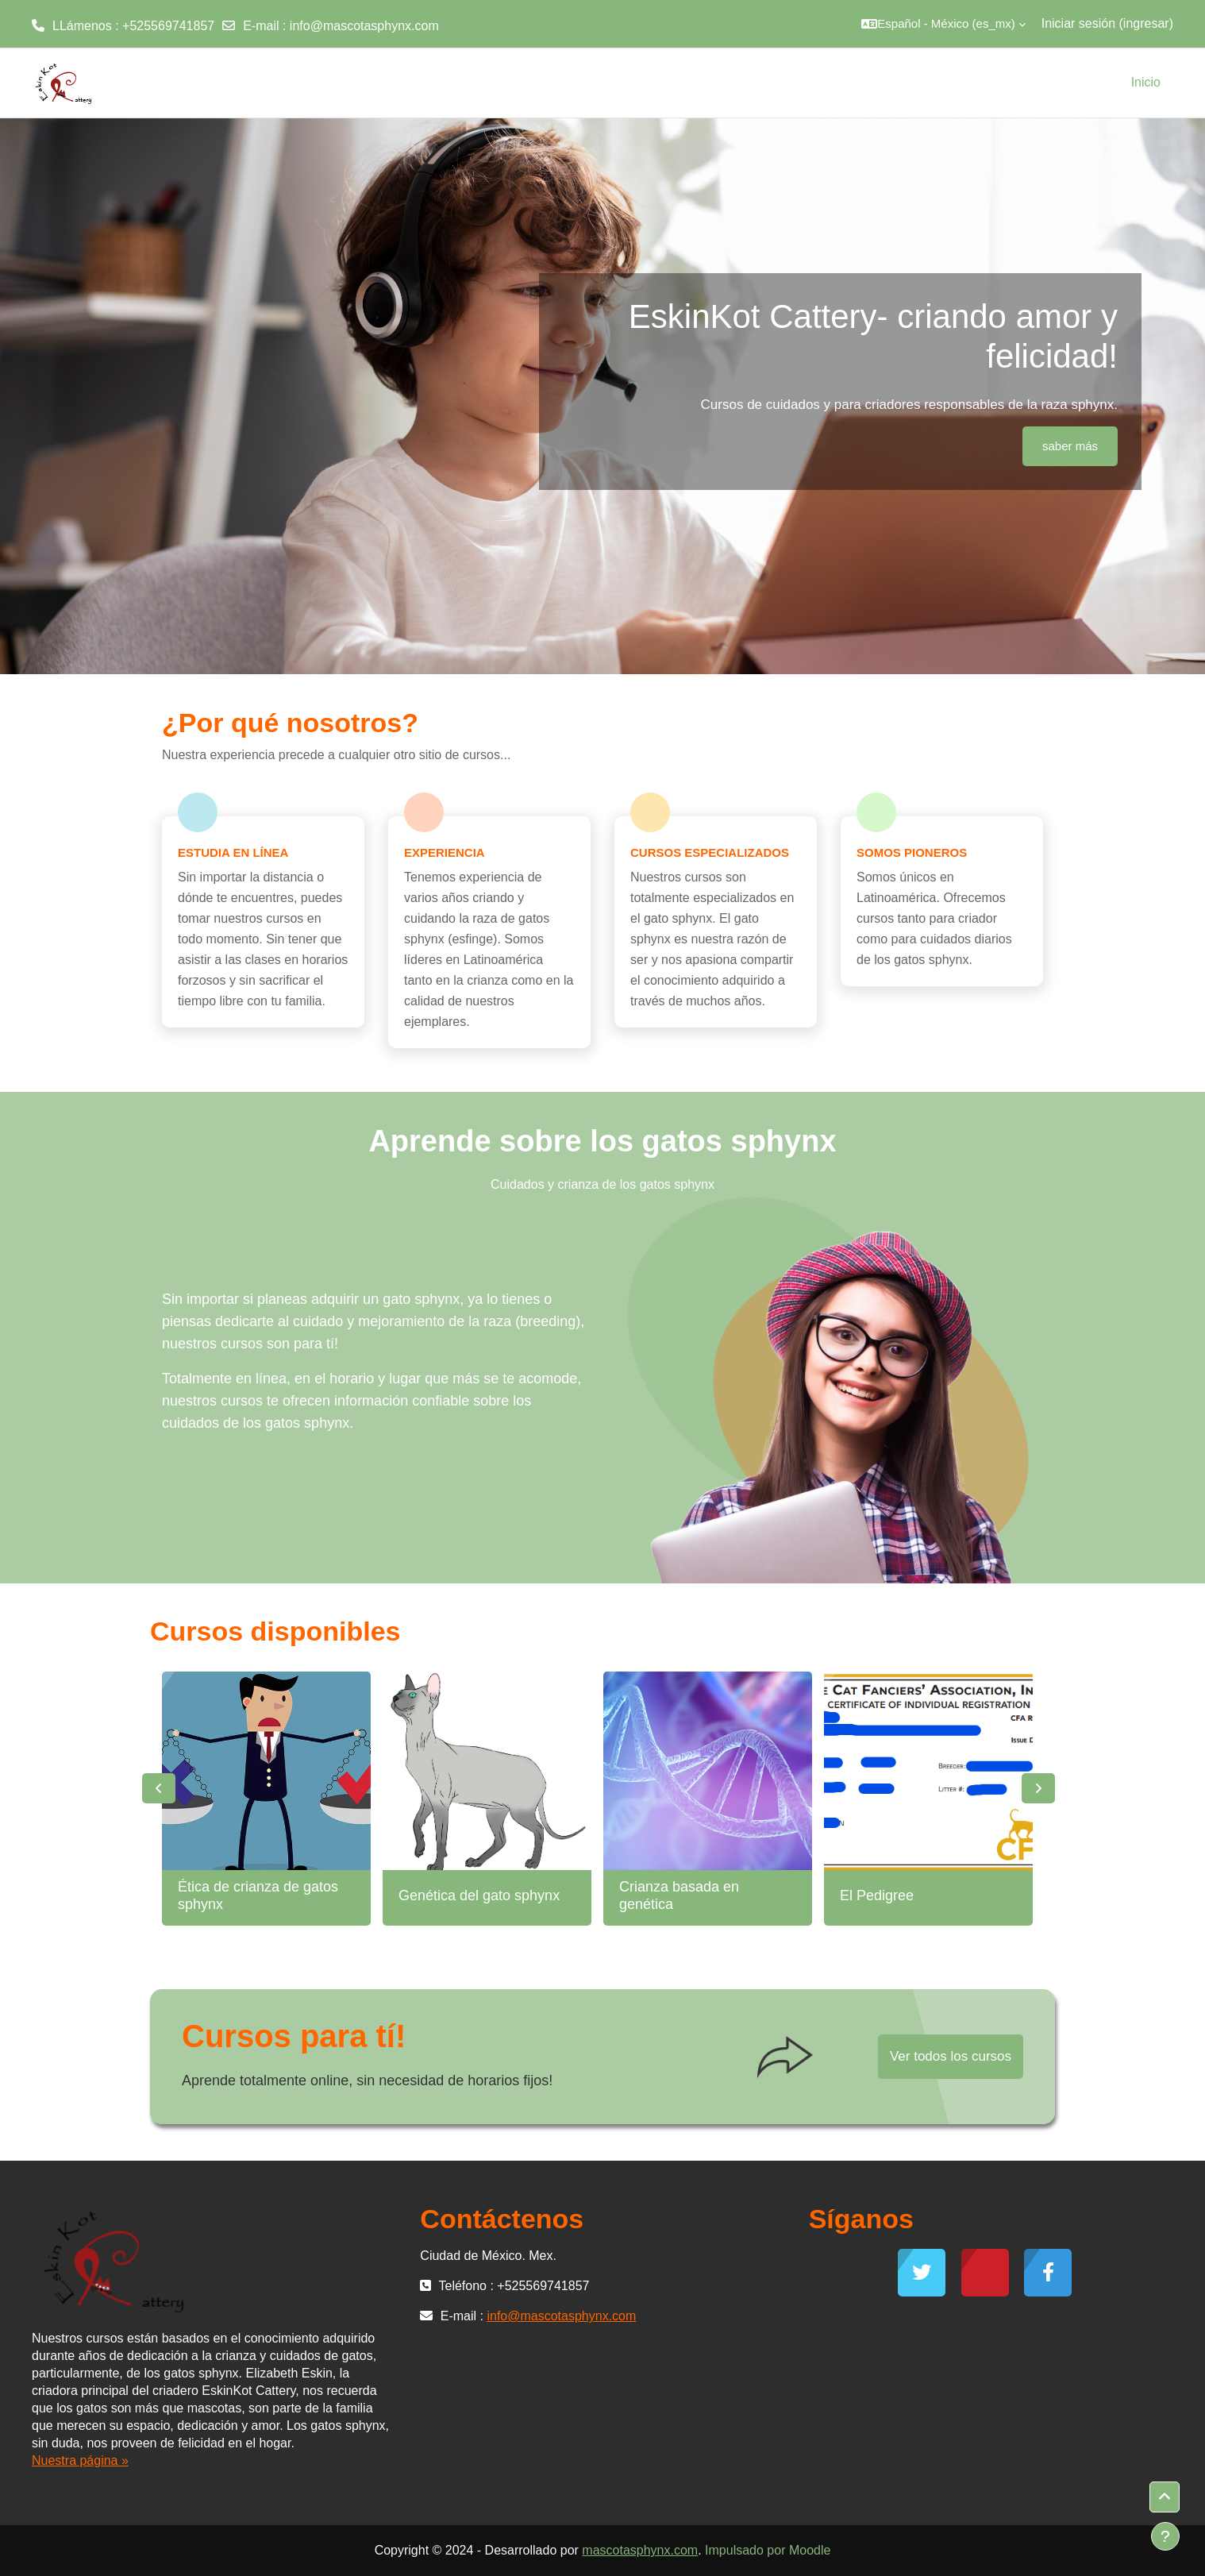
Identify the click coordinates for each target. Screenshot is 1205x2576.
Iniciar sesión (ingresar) (1107, 23)
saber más (1070, 446)
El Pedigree (877, 1895)
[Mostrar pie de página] (1165, 2536)
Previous (158, 1788)
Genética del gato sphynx (479, 1895)
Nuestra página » (80, 2460)
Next (1038, 1788)
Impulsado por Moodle (767, 2550)
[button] (943, 24)
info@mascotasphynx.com (364, 26)
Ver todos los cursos (950, 2056)
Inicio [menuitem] (1146, 82)
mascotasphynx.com (640, 2550)
